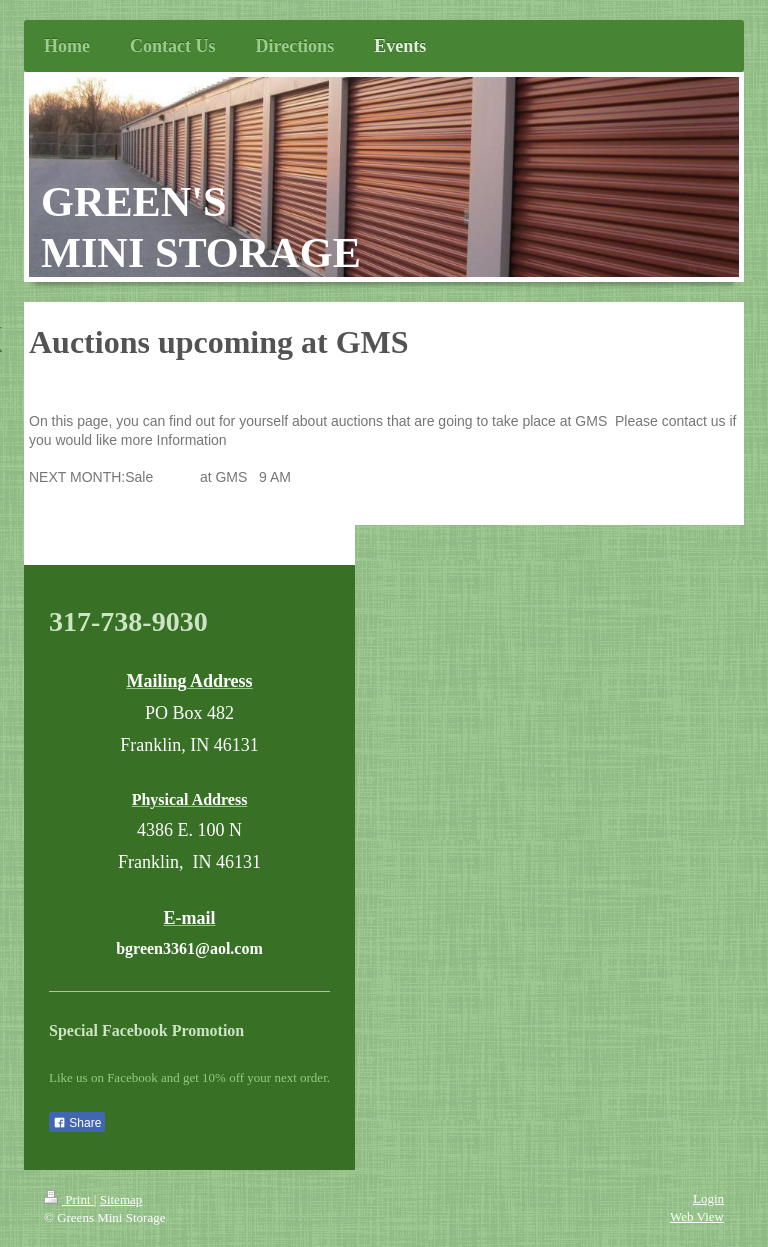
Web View (697, 1216)
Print (69, 1199)
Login (708, 1198)
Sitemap (121, 1199)
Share (77, 1123)
